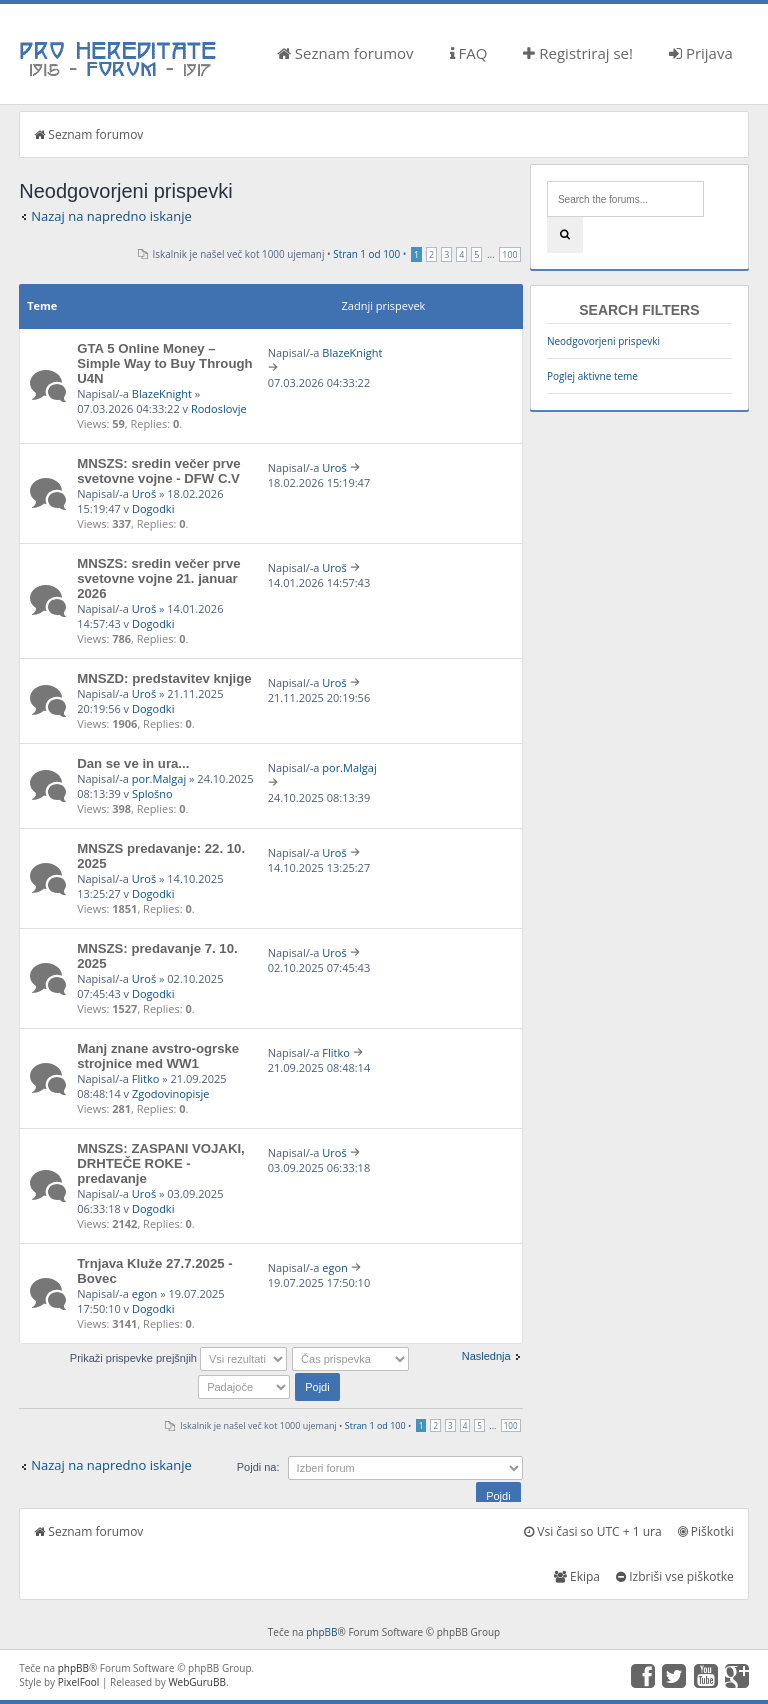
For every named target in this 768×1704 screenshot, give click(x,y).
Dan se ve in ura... (133, 763)
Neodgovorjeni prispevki (603, 341)
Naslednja (486, 1356)
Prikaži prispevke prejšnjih (178, 1358)
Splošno (152, 793)
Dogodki (153, 508)
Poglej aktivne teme (592, 376)
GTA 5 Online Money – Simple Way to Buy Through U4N (164, 363)
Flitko (146, 1078)
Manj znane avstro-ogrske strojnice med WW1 (158, 1056)
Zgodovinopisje (171, 1093)
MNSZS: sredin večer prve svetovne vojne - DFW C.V (158, 471)
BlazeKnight (162, 393)
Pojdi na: (258, 1467)
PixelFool (79, 1682)
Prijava (701, 53)
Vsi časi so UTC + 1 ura (592, 1531)
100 (509, 254)
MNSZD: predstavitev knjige (164, 678)
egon (145, 1293)
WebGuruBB (197, 1682)
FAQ (469, 53)
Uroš (144, 493)
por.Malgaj (159, 778)
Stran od (366, 254)
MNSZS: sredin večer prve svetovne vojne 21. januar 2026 (158, 578)
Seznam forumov (345, 53)
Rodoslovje (219, 408)
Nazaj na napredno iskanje (111, 216)
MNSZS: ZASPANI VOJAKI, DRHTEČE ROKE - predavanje (161, 1163)
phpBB (321, 1632)
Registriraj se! (578, 53)
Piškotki (706, 1531)
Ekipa (577, 1576)
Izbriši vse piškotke (675, 1576)
